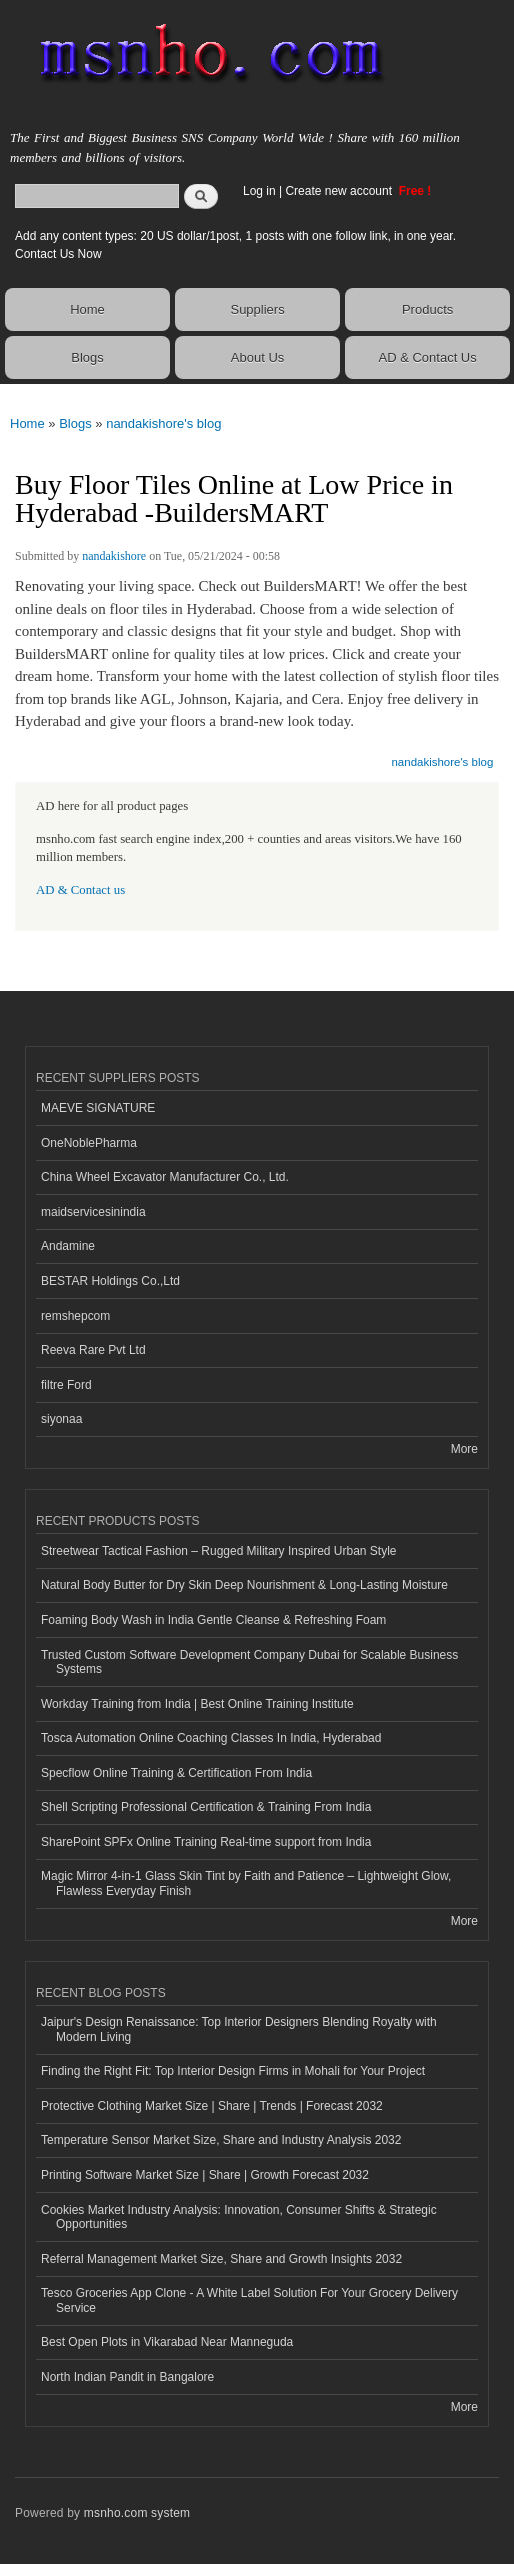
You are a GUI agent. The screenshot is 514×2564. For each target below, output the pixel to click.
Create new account (340, 191)
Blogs (87, 357)
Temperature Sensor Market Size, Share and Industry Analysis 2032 (221, 2140)
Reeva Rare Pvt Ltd (93, 1350)
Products (427, 309)
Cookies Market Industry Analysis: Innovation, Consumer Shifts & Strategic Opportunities (239, 2217)
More (464, 1449)
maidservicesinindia (93, 1212)
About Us (257, 357)
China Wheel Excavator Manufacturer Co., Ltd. (165, 1177)
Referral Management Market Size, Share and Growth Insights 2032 (221, 2259)
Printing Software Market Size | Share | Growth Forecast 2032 (205, 2175)
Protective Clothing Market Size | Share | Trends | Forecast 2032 (212, 2106)
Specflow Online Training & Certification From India (176, 1773)
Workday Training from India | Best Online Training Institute (197, 1704)
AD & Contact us (80, 890)
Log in (259, 191)
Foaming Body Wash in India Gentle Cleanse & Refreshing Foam (213, 1620)
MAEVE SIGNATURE (98, 1108)
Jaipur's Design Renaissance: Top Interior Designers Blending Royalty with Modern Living (239, 2029)
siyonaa (61, 1419)
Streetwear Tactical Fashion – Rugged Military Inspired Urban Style (218, 1551)
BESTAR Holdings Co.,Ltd (110, 1281)
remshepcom (75, 1316)
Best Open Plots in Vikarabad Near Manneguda (167, 2342)
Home (87, 309)
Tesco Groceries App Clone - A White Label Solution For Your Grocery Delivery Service (249, 2300)
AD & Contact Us (427, 357)
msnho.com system (137, 2513)
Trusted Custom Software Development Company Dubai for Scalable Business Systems (249, 1662)
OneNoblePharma (89, 1143)
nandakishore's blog (163, 423)
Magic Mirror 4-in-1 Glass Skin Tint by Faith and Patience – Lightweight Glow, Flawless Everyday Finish (246, 1883)
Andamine (68, 1246)
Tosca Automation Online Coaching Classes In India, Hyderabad (211, 1738)
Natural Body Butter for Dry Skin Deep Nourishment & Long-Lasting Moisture (244, 1585)
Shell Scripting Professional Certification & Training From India (206, 1807)
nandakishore (114, 556)
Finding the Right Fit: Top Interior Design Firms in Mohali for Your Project (233, 2071)
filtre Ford (66, 1385)
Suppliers (257, 309)
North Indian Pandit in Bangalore (127, 2377)
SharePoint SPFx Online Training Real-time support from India (206, 1842)
